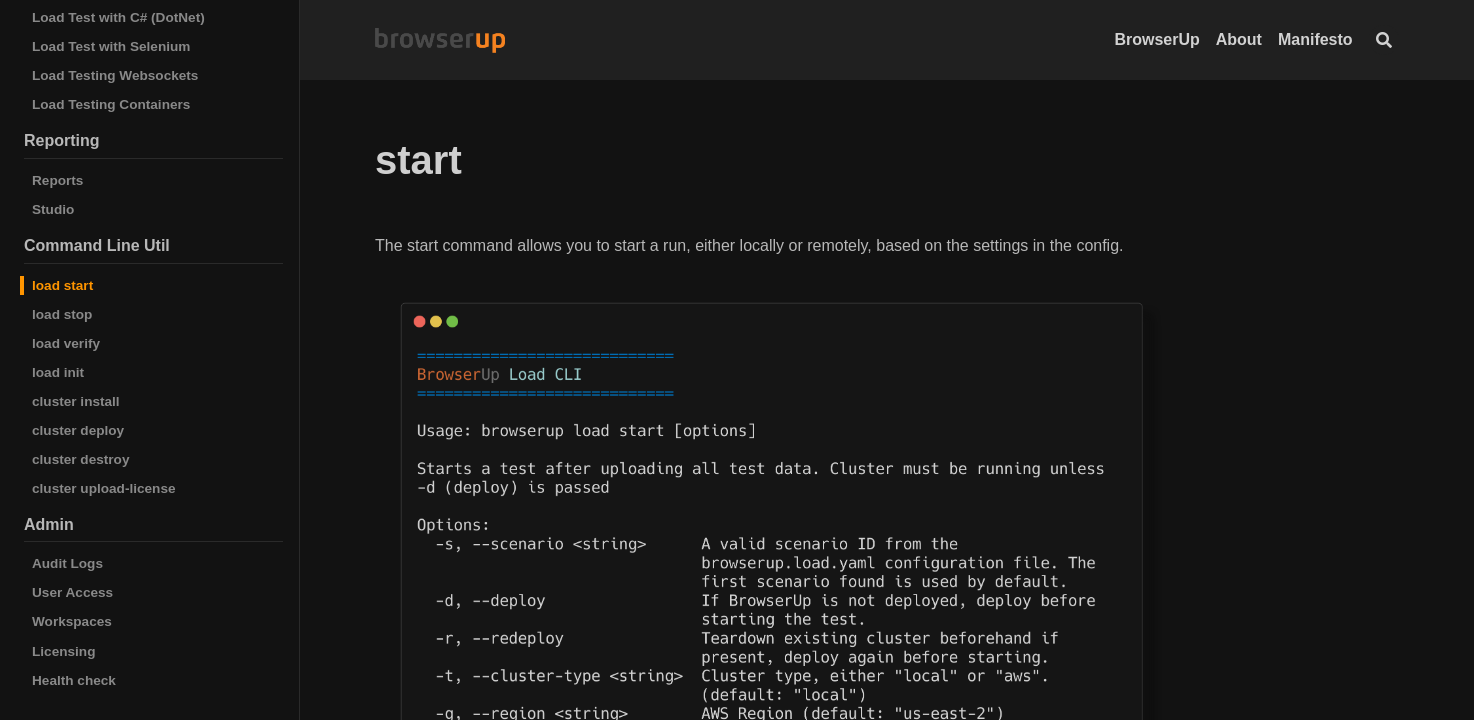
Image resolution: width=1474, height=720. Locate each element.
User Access (72, 592)
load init (58, 372)
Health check (74, 680)
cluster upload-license (104, 488)
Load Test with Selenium (111, 46)
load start (62, 285)
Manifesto (1315, 39)
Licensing (63, 651)
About (1239, 39)
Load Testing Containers (111, 104)
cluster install (76, 401)
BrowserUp (1156, 39)
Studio (53, 209)
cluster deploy (78, 430)
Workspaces (72, 621)
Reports (57, 180)
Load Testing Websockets (115, 75)
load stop (62, 314)
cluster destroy (80, 459)
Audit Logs (67, 563)
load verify (66, 343)
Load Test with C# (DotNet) (118, 17)
